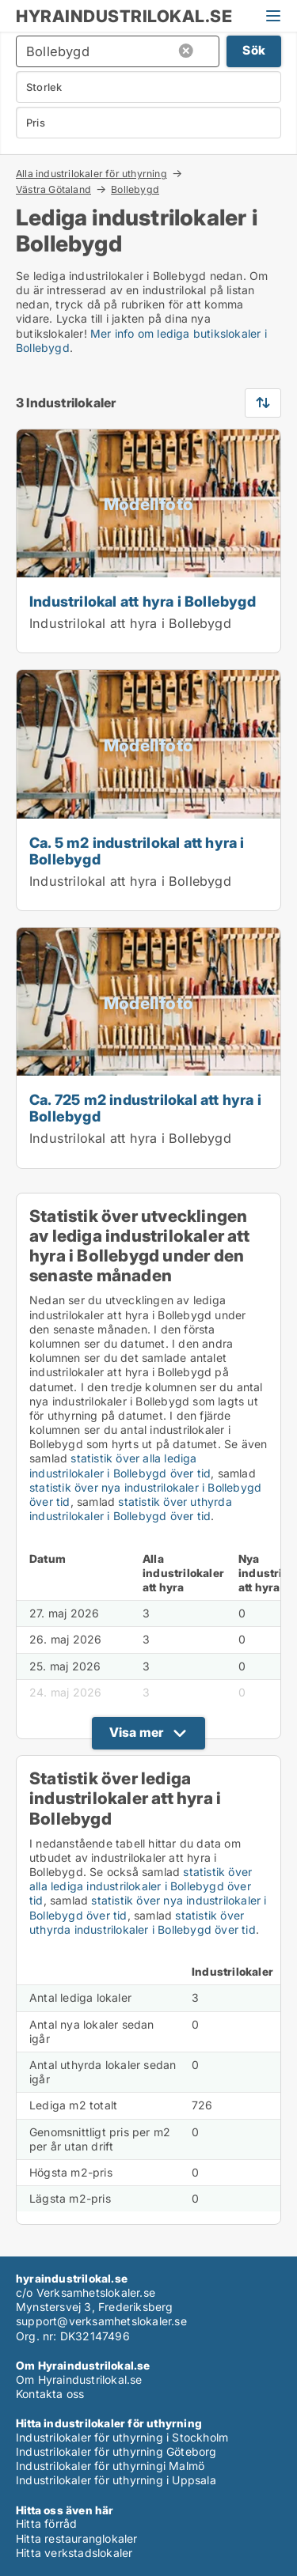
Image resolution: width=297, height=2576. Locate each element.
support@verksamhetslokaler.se (101, 2321)
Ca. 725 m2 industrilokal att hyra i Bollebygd (145, 1108)
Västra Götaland (53, 189)
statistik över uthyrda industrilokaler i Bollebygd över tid (130, 1509)
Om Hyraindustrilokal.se (79, 2379)
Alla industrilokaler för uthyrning (91, 173)
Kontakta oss (50, 2393)
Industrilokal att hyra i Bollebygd (142, 601)
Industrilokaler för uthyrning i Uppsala (116, 2480)
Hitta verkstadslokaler (74, 2552)
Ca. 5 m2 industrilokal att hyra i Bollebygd (137, 851)
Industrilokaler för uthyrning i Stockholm (122, 2437)
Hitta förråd (46, 2523)
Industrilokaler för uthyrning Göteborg (116, 2451)
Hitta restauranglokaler (77, 2538)
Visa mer (136, 1732)
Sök (253, 50)
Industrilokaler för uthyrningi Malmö (110, 2465)
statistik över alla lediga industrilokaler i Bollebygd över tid (120, 1465)
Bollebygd (135, 190)
